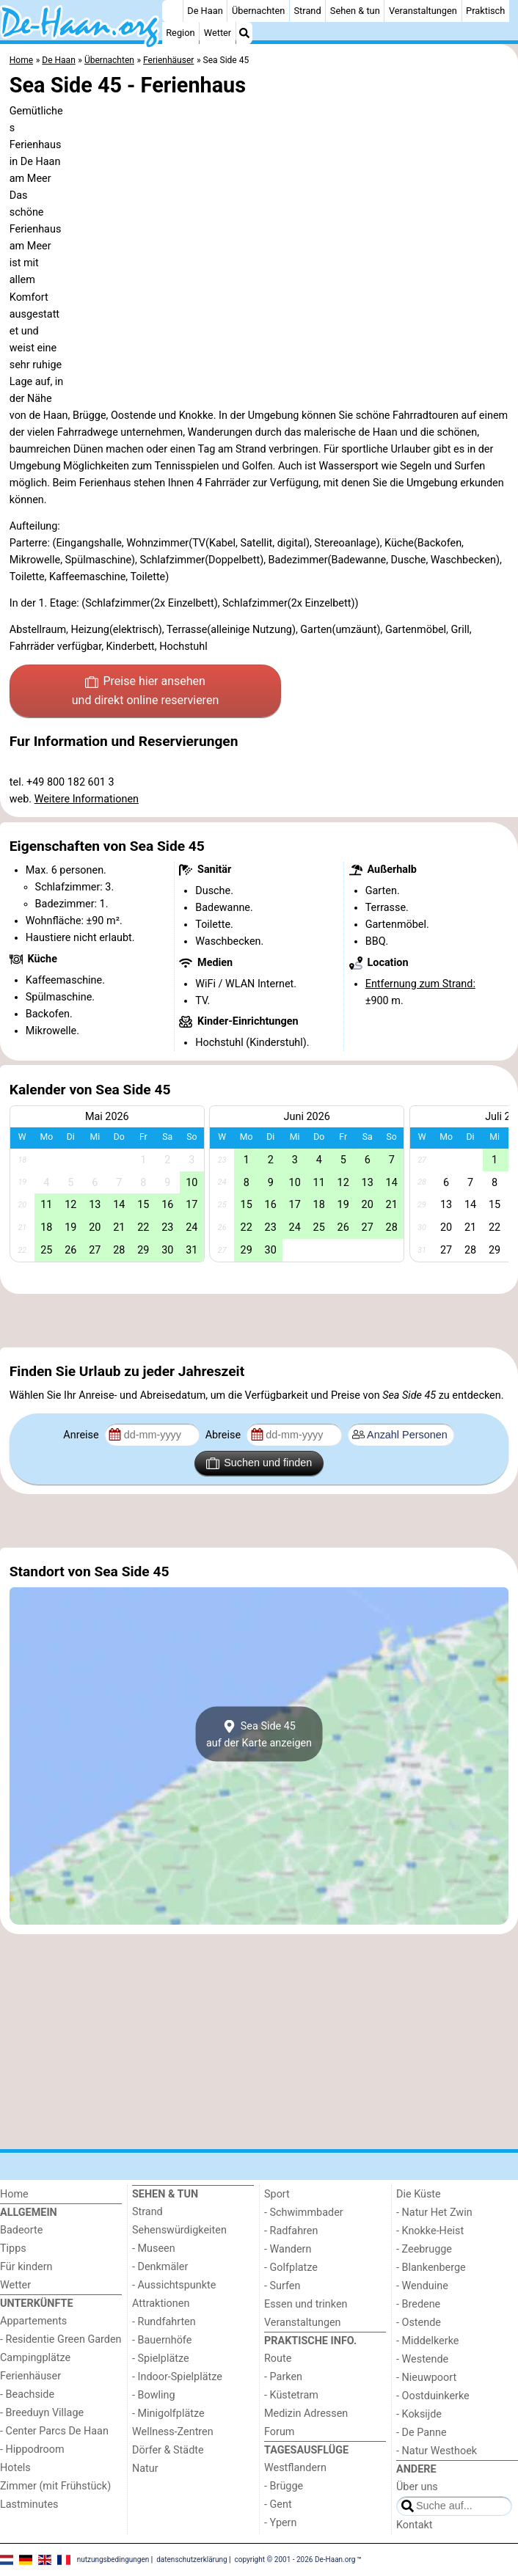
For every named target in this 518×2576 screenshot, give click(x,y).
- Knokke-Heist (430, 2231)
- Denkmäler (160, 2267)
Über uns (417, 2487)
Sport (277, 2194)
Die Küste (418, 2194)
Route (277, 2358)
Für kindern (26, 2267)
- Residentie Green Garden (60, 2339)
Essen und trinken (306, 2304)
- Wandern (287, 2249)
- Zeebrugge (424, 2249)
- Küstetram (291, 2395)
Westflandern (295, 2468)
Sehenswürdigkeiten (179, 2230)
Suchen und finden (259, 1463)
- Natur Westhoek (436, 2451)
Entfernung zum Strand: (420, 984)
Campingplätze (35, 2358)
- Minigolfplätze (168, 2413)
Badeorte (21, 2230)
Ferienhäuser (30, 2376)
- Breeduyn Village (42, 2413)
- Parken (283, 2377)
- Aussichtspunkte (174, 2285)
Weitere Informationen (86, 799)
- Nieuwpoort (426, 2377)
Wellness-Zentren (173, 2432)
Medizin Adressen (306, 2413)
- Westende (422, 2359)
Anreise (82, 1435)
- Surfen (282, 2286)
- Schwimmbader (303, 2212)
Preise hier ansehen (145, 691)
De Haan (204, 10)
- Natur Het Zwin (434, 2212)
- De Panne (421, 2432)
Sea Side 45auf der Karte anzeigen (259, 1734)
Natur (145, 2468)
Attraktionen (160, 2303)
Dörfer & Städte (168, 2450)
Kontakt (414, 2525)
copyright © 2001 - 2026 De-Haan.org (295, 2559)
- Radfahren (291, 2231)
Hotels (15, 2468)
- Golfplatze (291, 2267)
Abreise (224, 1435)
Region (180, 32)
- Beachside (27, 2394)
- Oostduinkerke (433, 2396)
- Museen (153, 2248)
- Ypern (280, 2523)
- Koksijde (419, 2414)
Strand (307, 10)
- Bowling (153, 2395)
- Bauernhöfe (161, 2340)
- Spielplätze (160, 2358)
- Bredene (418, 2304)
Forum (279, 2432)
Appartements (33, 2321)
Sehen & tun (355, 10)
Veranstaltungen (423, 10)
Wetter (217, 32)
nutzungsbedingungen (113, 2559)
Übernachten (258, 10)
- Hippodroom (32, 2449)
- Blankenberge (431, 2267)
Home (14, 2194)
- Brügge (283, 2486)
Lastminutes (29, 2504)
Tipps (13, 2248)
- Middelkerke (427, 2341)
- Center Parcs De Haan (54, 2431)
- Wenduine (422, 2286)
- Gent (278, 2504)
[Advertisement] (259, 1320)
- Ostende (418, 2322)
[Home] (172, 11)
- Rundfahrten (164, 2322)
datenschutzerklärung (191, 2559)
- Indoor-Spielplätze (177, 2377)
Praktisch (485, 10)
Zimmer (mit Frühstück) (55, 2486)
